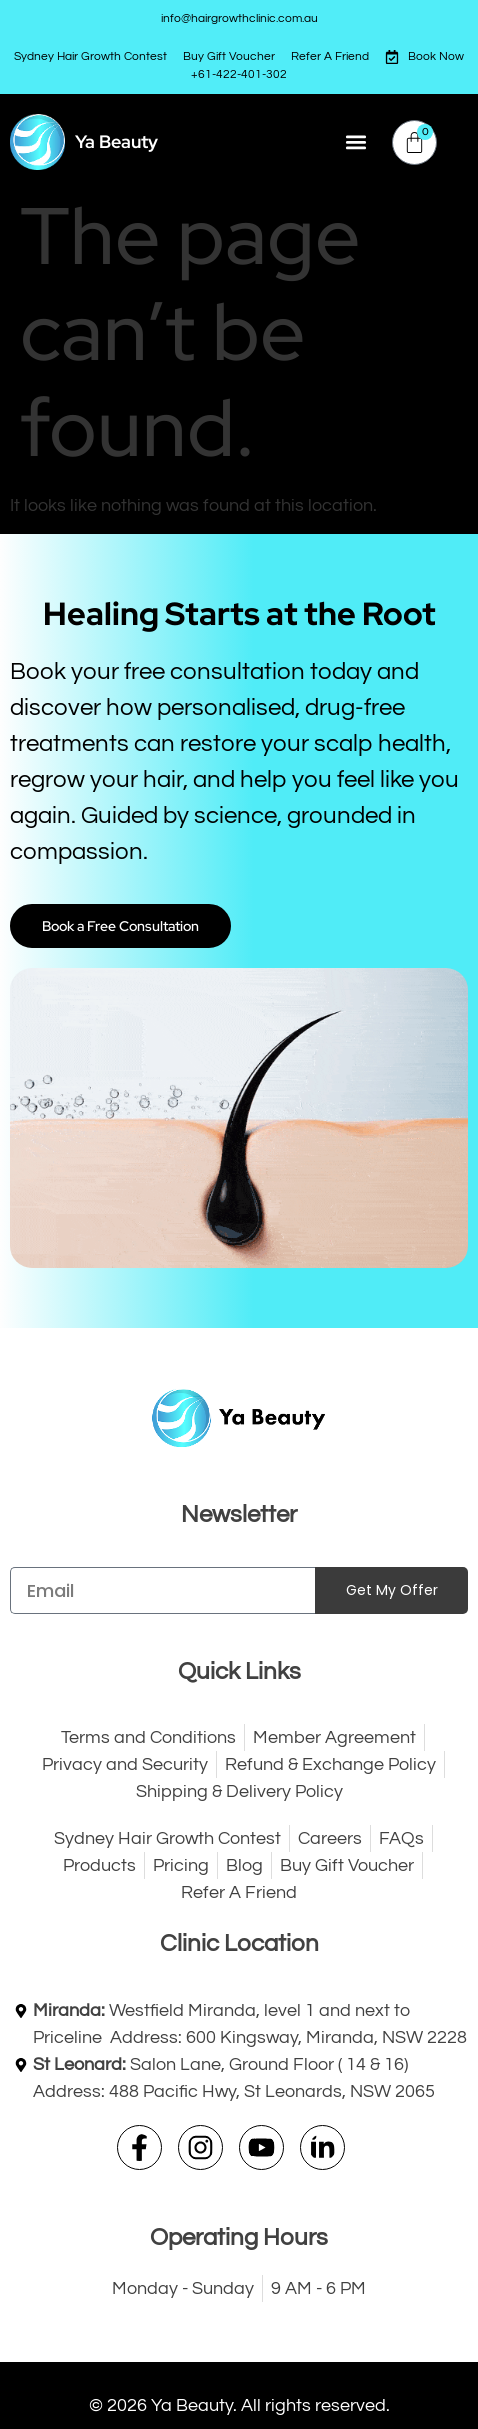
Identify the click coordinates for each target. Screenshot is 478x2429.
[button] (355, 142)
